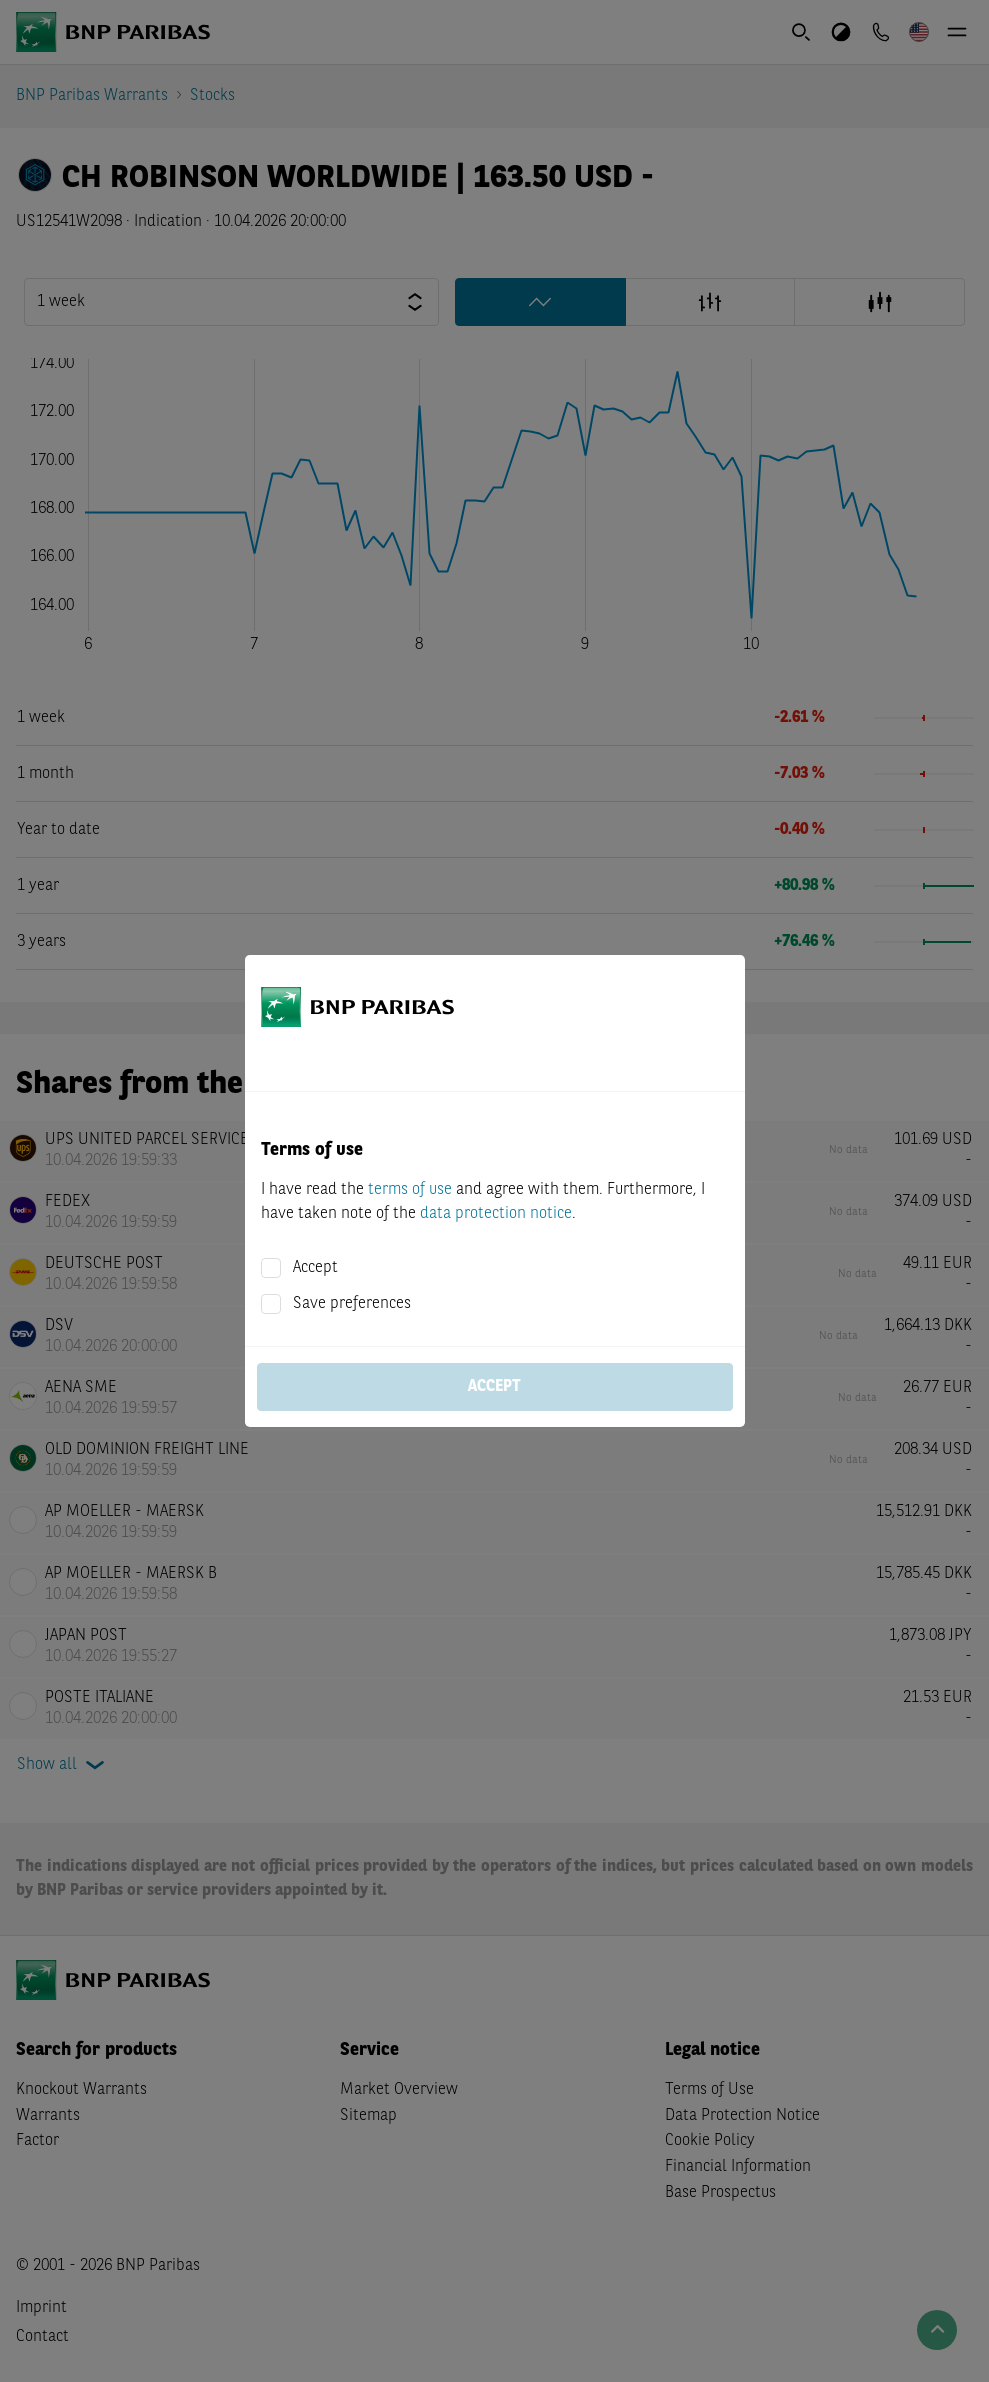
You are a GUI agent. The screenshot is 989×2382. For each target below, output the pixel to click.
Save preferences (352, 1304)
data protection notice (496, 1214)
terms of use (410, 1190)
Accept (315, 1268)
